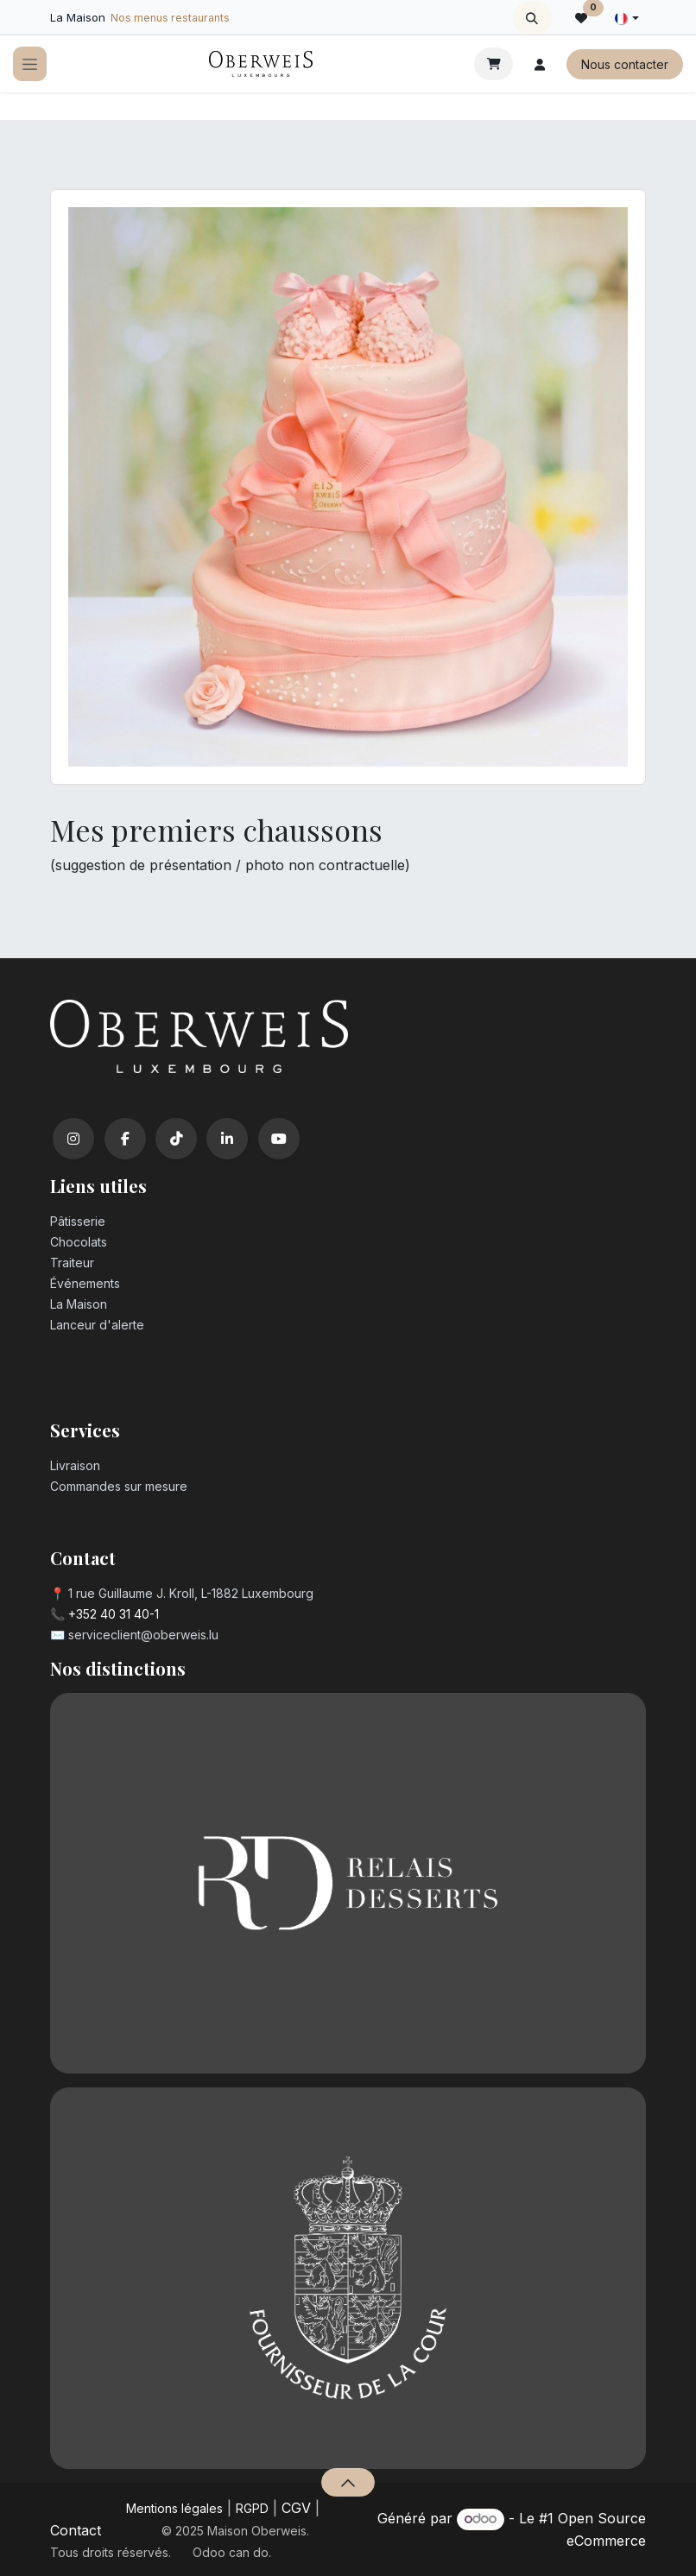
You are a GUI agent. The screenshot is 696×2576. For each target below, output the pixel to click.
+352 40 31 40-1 (113, 1614)
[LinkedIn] (227, 1138)
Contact (75, 2530)
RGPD (252, 2508)
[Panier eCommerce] (493, 63)
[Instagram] (73, 1138)
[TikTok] (176, 1138)
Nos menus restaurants (170, 17)
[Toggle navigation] (30, 64)
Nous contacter (624, 64)
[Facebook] (125, 1138)
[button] (532, 18)
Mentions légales (174, 2508)
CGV (296, 2507)
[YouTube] (279, 1138)
